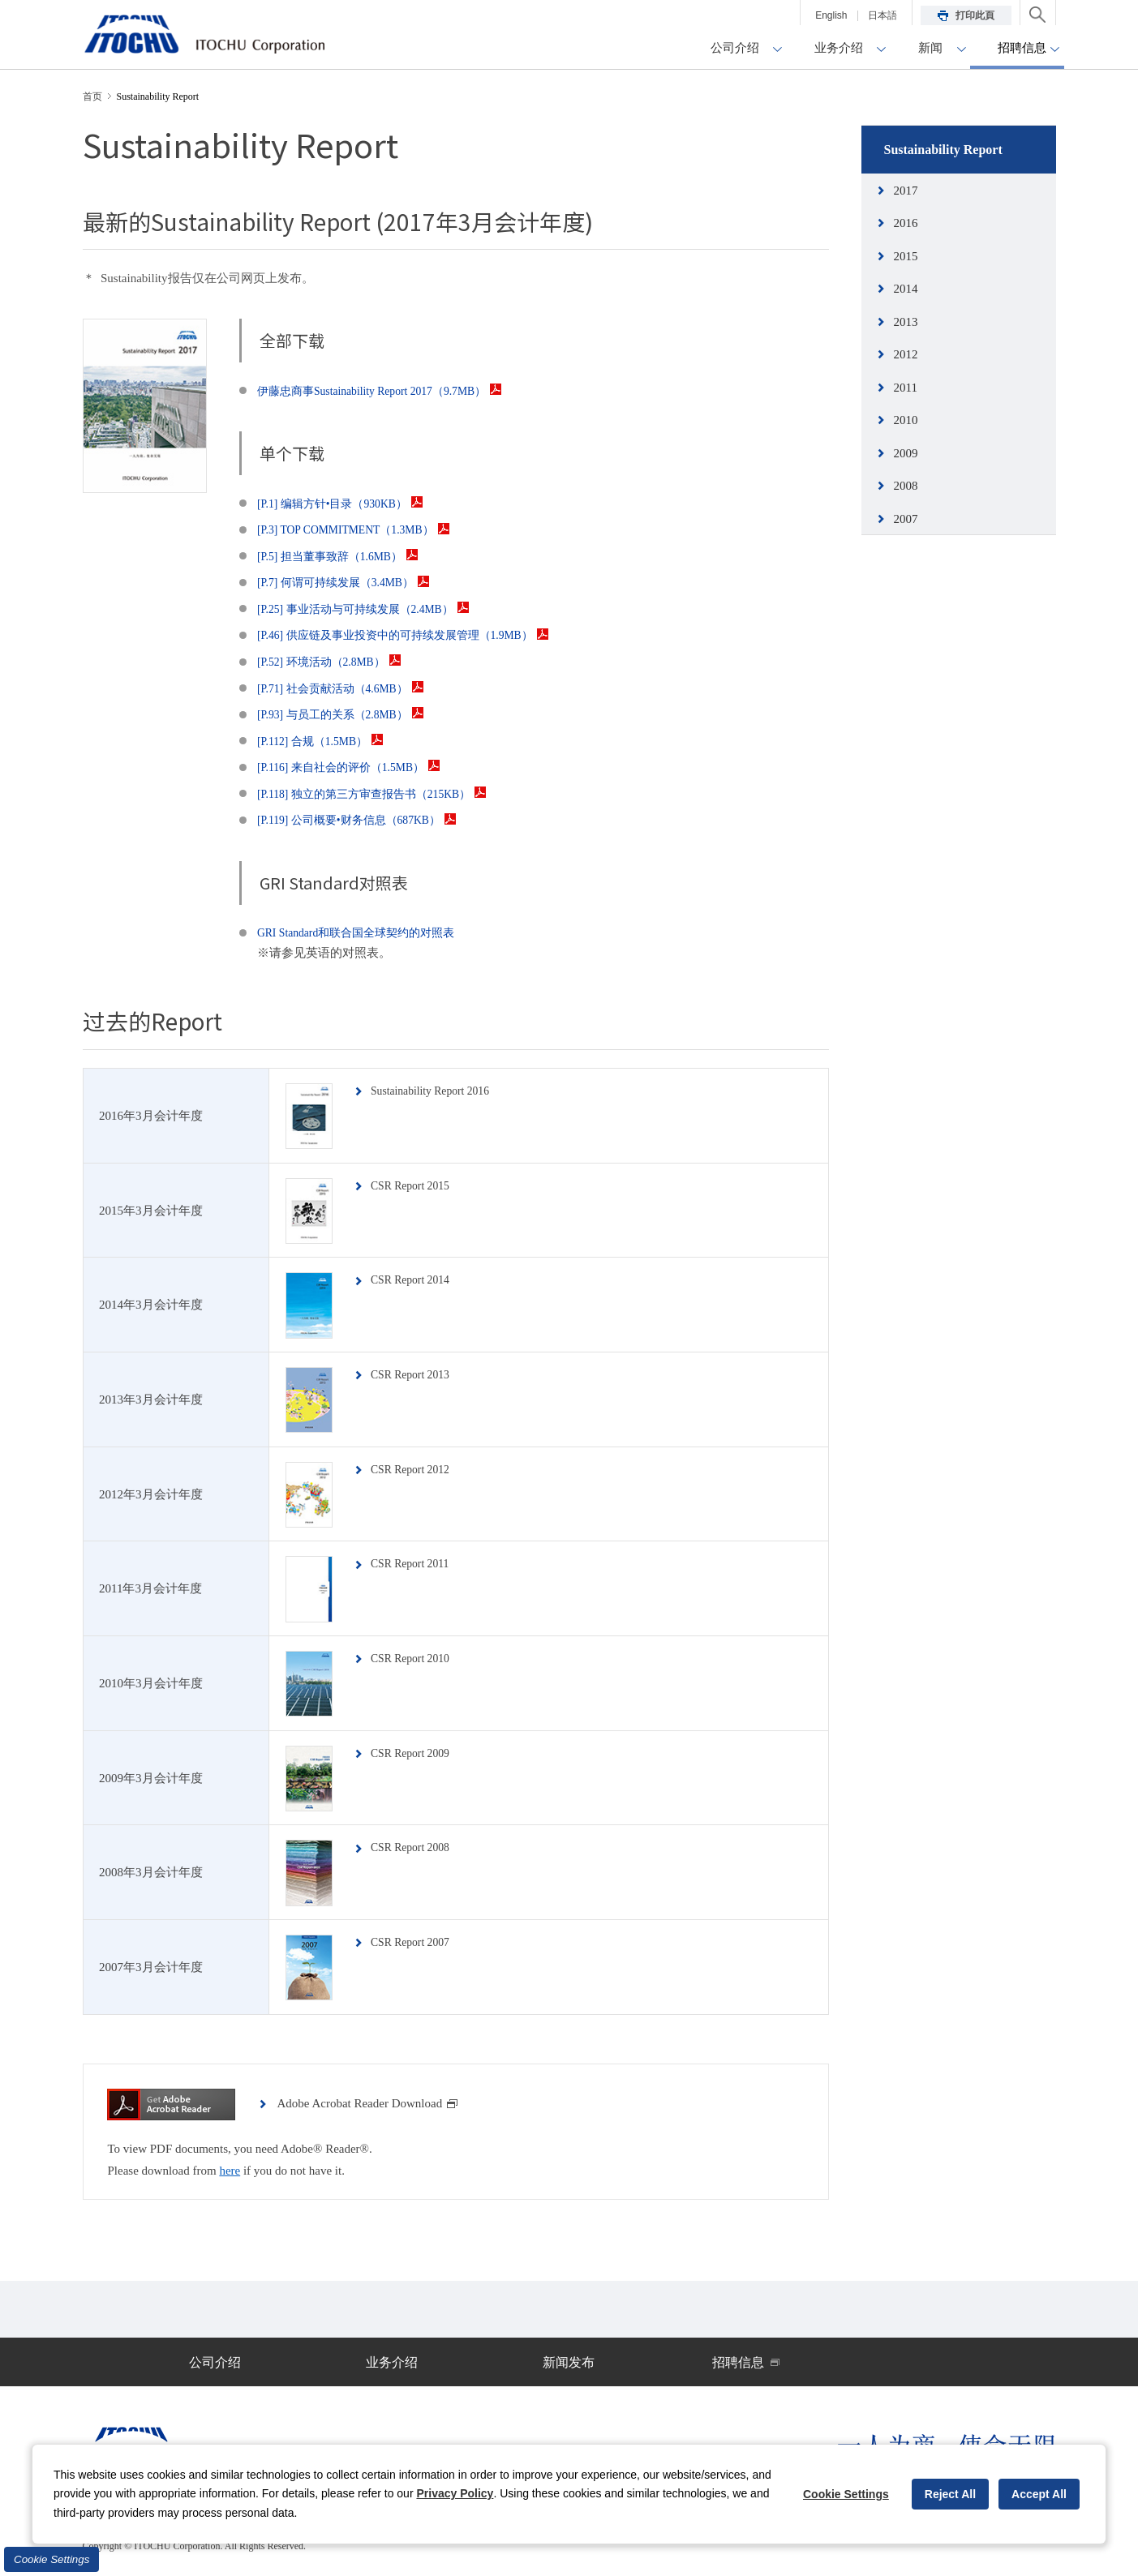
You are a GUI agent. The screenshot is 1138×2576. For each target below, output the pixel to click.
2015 (906, 256)
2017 (906, 190)
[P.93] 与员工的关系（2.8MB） (346, 714)
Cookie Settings (51, 2559)
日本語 (882, 15)
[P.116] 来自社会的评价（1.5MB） (355, 767)
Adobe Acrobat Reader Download (367, 2103)
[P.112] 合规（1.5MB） (325, 741)
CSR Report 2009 (415, 1753)
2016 (906, 222)
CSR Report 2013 (415, 1374)
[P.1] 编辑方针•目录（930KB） (346, 503)
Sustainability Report (943, 149)
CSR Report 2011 (415, 1563)
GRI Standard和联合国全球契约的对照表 (363, 932)
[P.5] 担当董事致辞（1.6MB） (344, 556)
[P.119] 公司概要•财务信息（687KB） (364, 819)
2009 (906, 453)
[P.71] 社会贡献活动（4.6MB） (346, 688)
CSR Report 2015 (415, 1185)
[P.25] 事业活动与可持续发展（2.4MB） (371, 608)
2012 (906, 354)
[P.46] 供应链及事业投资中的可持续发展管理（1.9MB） (413, 634)
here (229, 2170)
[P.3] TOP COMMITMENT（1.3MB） (362, 529)
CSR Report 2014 (415, 1279)
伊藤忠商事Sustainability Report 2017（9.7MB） (390, 390)
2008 (906, 485)
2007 (906, 518)
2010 (906, 420)
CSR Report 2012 (415, 1469)
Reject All (950, 2494)
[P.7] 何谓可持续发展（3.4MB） (350, 582)
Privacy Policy (454, 2493)
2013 (906, 321)
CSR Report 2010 (415, 1658)
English (831, 15)
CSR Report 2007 (415, 1941)
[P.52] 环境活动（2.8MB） (334, 661)
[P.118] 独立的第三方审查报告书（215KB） (380, 793)
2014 (906, 288)
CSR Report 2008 (415, 1847)
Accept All (1039, 2494)
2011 (905, 387)
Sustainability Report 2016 (437, 1090)
